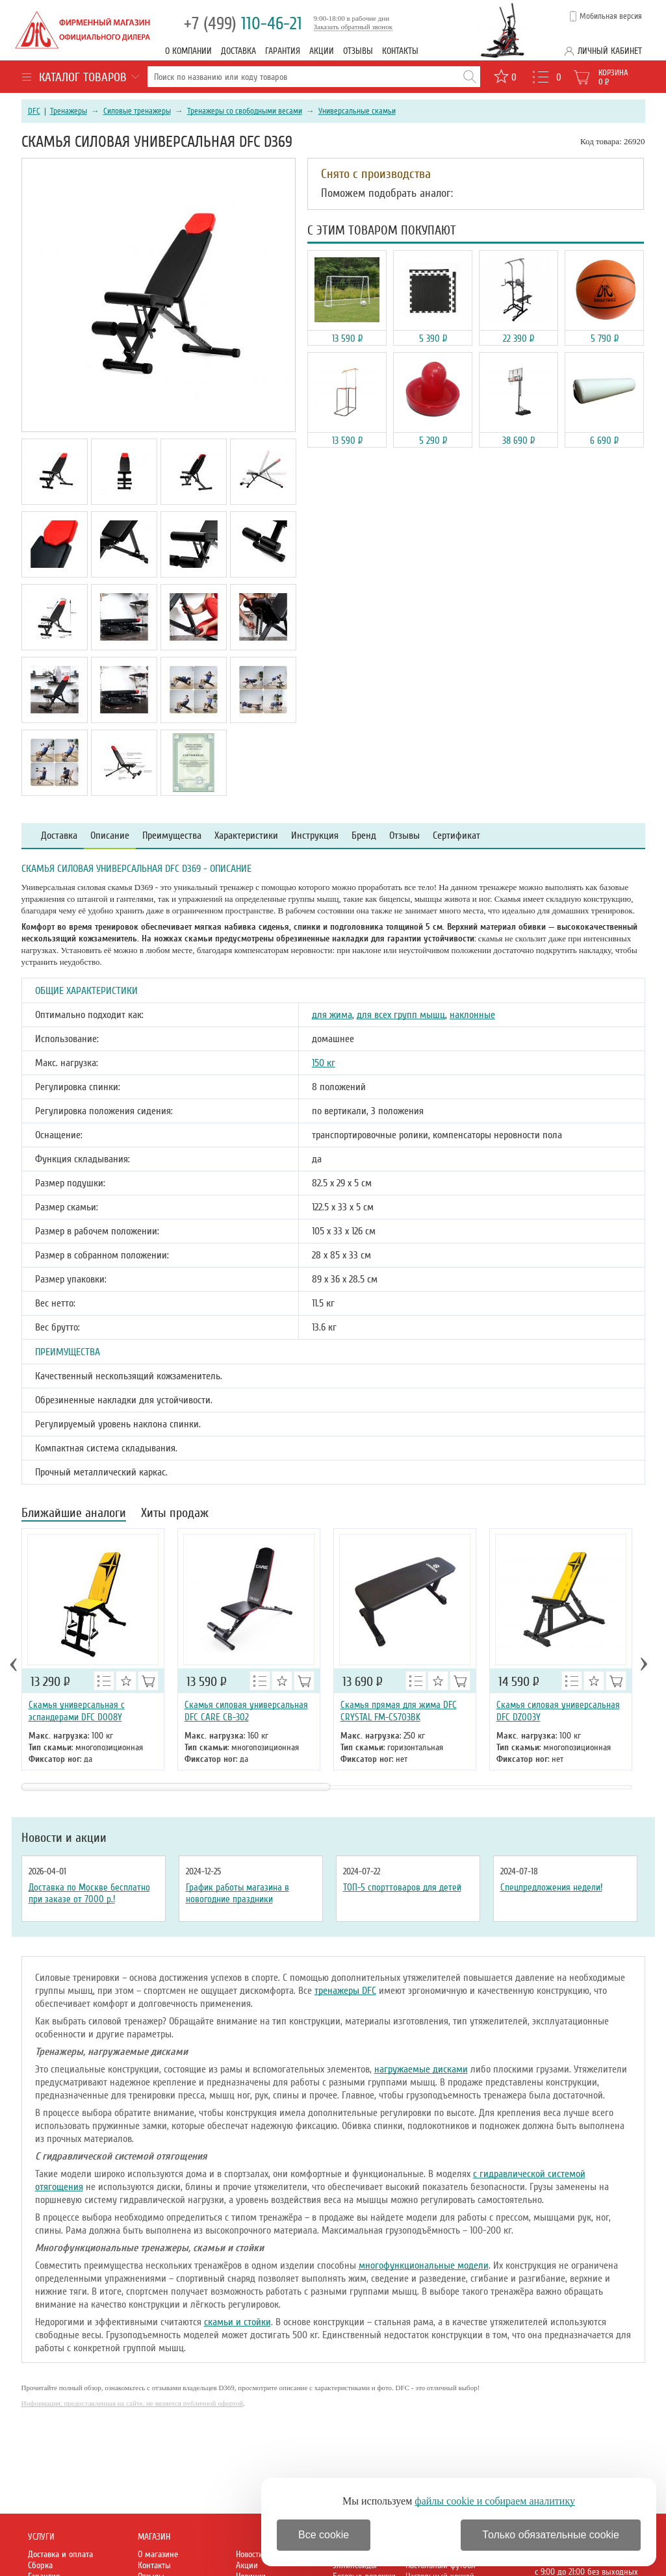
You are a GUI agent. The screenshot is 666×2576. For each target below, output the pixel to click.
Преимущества (171, 836)
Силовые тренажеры (137, 111)
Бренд (364, 836)
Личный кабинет (610, 51)
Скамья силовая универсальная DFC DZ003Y (558, 1711)
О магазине (158, 2554)
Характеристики (246, 836)
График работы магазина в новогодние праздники (237, 1893)
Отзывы (358, 51)
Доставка (238, 51)
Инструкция (315, 836)
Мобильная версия (611, 16)
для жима (332, 1014)
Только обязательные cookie (550, 2534)
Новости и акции (64, 1838)
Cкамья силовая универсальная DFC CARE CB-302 (246, 1711)
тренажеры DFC (345, 1990)
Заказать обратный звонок (353, 27)
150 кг (323, 1062)
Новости (249, 2554)
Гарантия (282, 51)
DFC (34, 111)
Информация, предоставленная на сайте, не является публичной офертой (132, 2403)
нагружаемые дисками (421, 2069)
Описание (109, 836)
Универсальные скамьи (357, 111)
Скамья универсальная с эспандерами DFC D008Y (77, 1711)
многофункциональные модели (424, 2265)
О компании (188, 51)
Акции (321, 51)
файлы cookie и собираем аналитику (495, 2500)
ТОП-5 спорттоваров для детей (402, 1887)
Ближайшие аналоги (73, 1514)
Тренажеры (68, 111)
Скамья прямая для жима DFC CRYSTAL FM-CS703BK (398, 1711)
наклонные (472, 1014)
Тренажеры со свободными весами (244, 111)
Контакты (400, 51)
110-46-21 (243, 23)
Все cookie (323, 2534)
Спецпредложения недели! (551, 1887)
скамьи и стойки (237, 2321)
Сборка (40, 2565)
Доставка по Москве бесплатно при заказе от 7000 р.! (89, 1893)
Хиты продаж (175, 1514)
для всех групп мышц (401, 1014)
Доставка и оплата (60, 2554)
